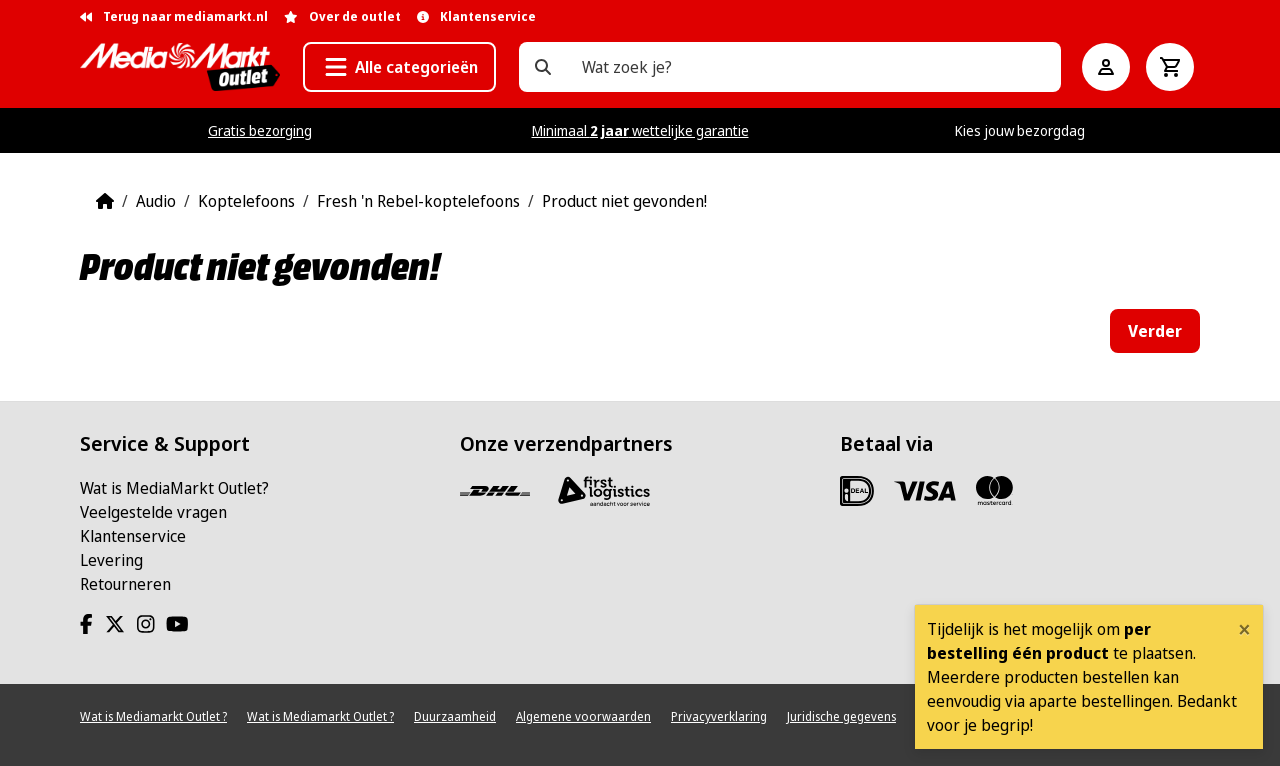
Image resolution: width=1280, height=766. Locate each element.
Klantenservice (133, 536)
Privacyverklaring (719, 716)
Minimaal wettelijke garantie (640, 130)
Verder (1155, 331)
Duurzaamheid (455, 716)
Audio (156, 201)
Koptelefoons (246, 201)
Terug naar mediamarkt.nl (174, 16)
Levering (111, 560)
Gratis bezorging (260, 130)
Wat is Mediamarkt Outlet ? (153, 716)
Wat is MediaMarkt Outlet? (174, 488)
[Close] (1244, 629)
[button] (399, 67)
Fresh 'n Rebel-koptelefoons (418, 201)
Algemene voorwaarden (583, 716)
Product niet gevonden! (624, 201)
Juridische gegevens (841, 716)
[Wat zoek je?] (543, 67)
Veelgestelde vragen (153, 512)
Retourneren (125, 584)
